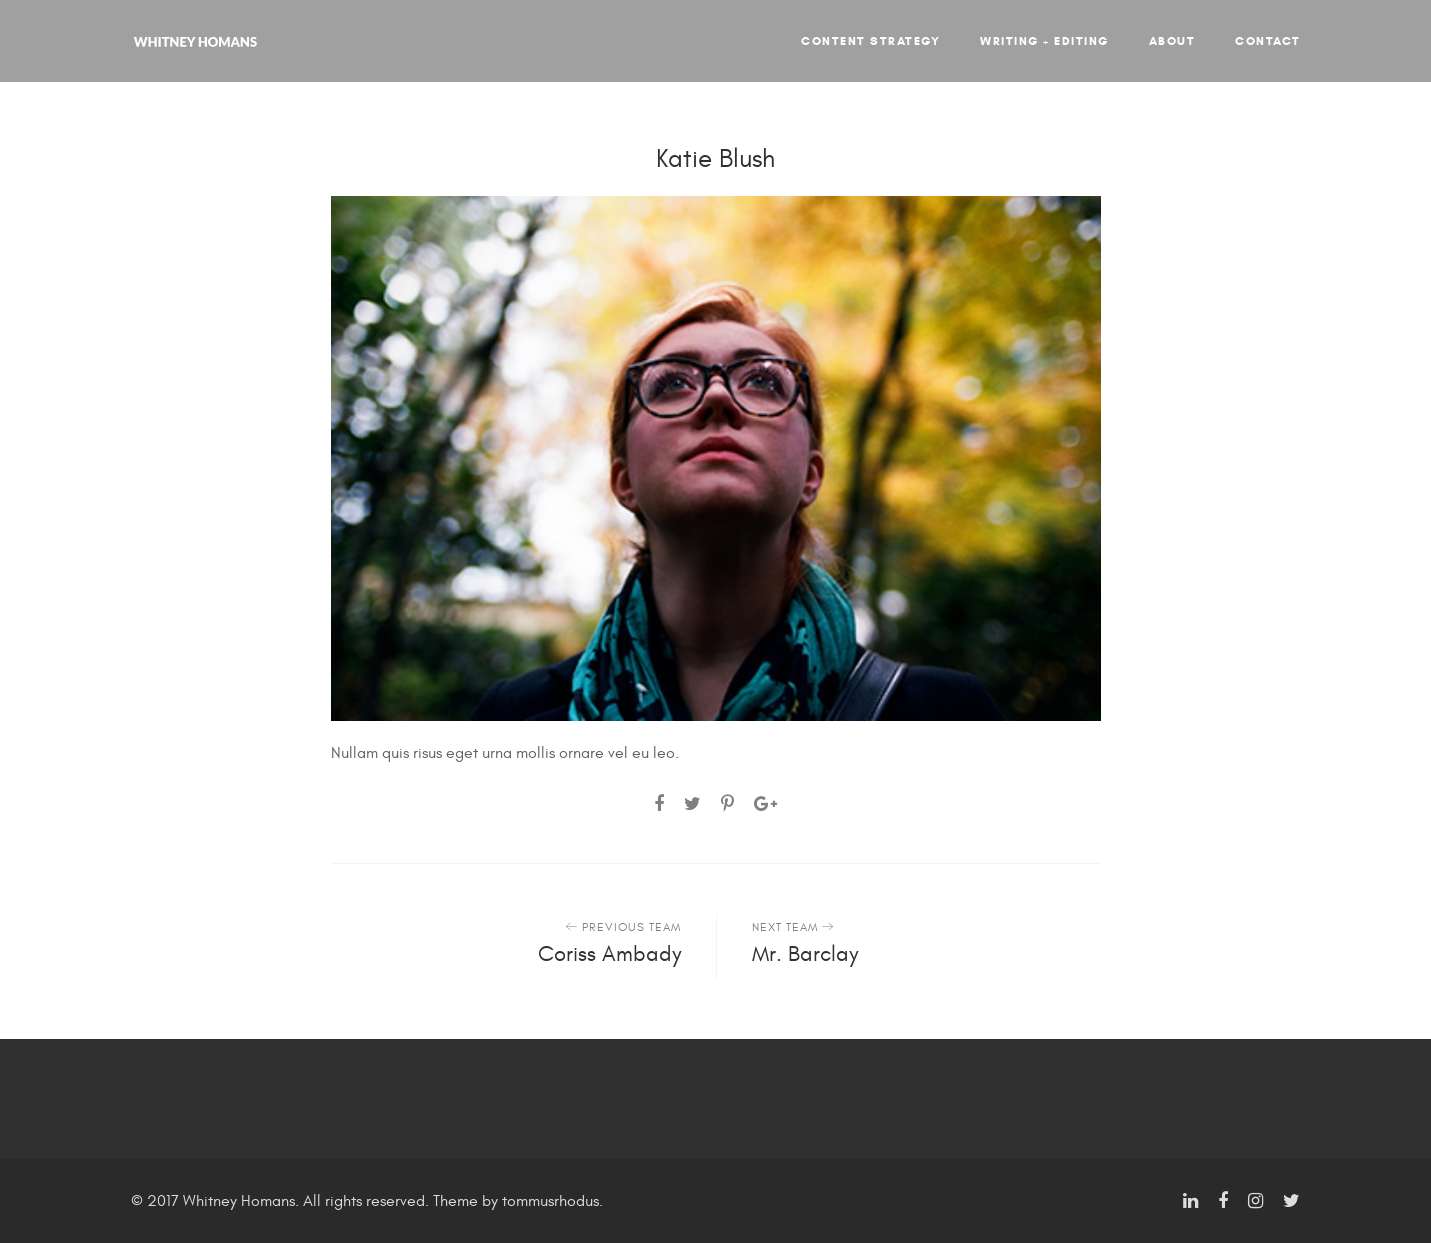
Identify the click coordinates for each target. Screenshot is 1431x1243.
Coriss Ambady (609, 954)
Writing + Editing (1044, 40)
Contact (1268, 40)
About (1172, 40)
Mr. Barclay (805, 954)
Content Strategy (870, 40)
